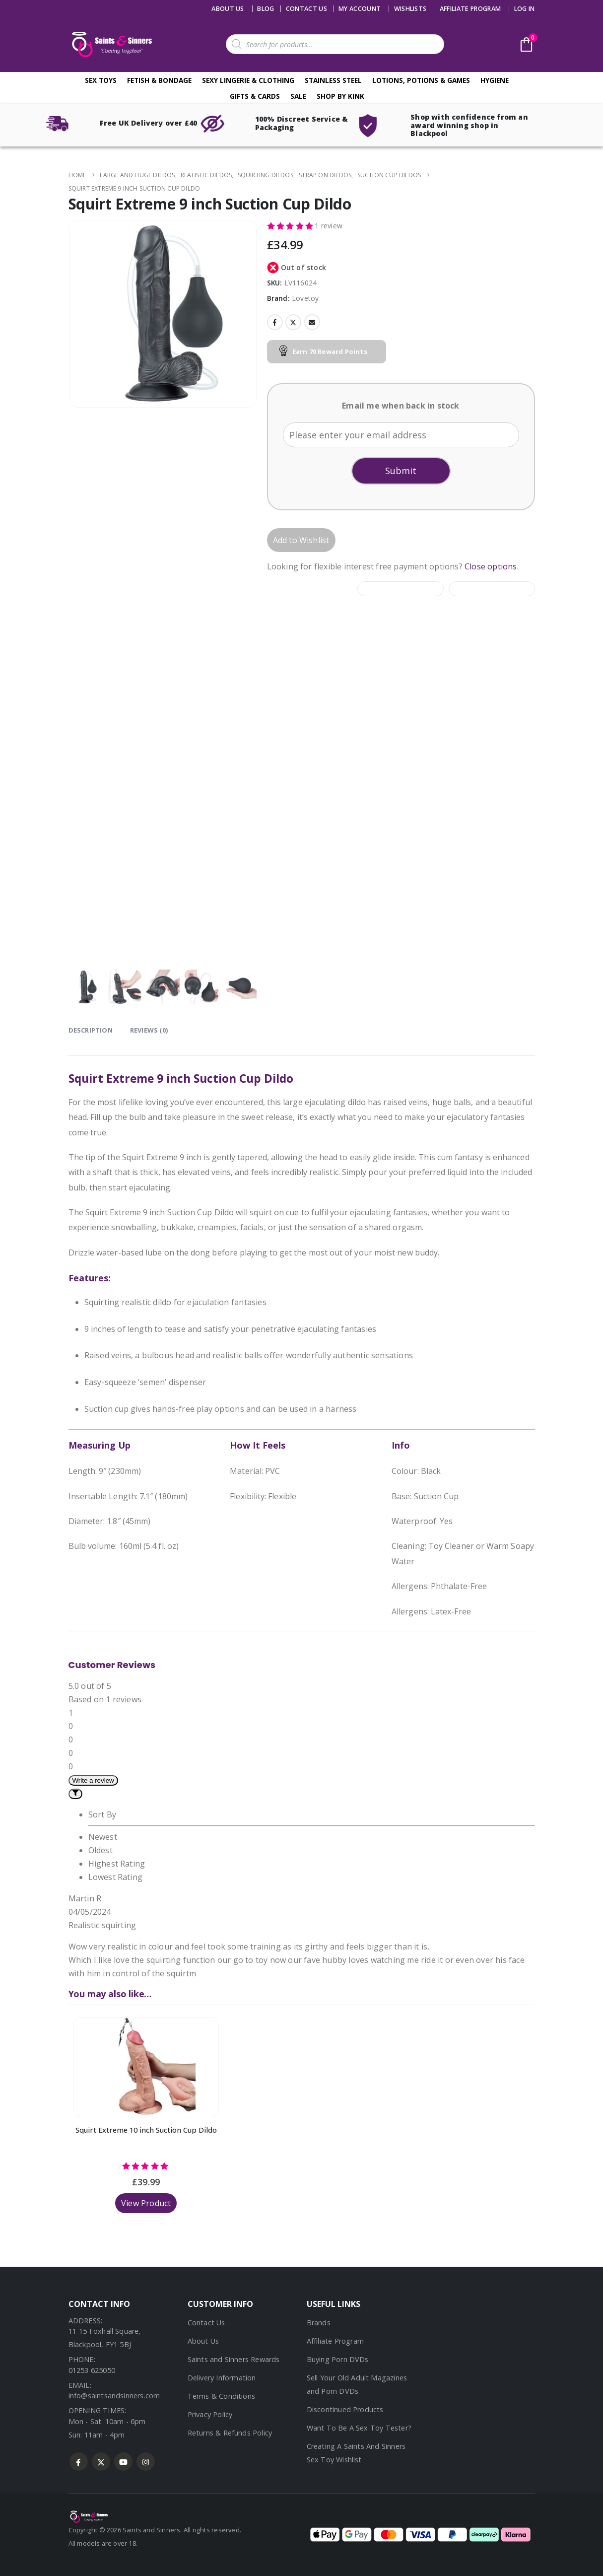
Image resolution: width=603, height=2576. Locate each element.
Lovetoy (305, 298)
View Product (146, 2203)
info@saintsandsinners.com (114, 2395)
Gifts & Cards (255, 96)
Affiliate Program (470, 8)
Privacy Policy (210, 2414)
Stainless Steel (333, 80)
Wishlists (410, 8)
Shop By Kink (340, 96)
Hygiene (494, 80)
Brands (319, 2322)
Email (312, 322)
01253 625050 (91, 2370)
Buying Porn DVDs (338, 2359)
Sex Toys (101, 80)
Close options (491, 566)
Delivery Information (222, 2377)
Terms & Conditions (222, 2396)
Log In (524, 8)
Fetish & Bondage (159, 80)
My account (359, 8)
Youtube (123, 2461)
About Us (227, 8)
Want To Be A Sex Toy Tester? (359, 2428)
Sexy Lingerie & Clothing (248, 80)
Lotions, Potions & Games (421, 80)
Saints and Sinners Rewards (234, 2359)
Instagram (145, 2461)
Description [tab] (90, 1030)
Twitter (293, 322)
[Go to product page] (146, 2067)
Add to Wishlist (301, 540)
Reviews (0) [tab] (149, 1030)
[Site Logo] (110, 44)
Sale (298, 96)
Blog (265, 8)
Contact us (306, 8)
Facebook (275, 322)
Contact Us (206, 2322)
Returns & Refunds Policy (230, 2432)
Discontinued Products (345, 2409)
